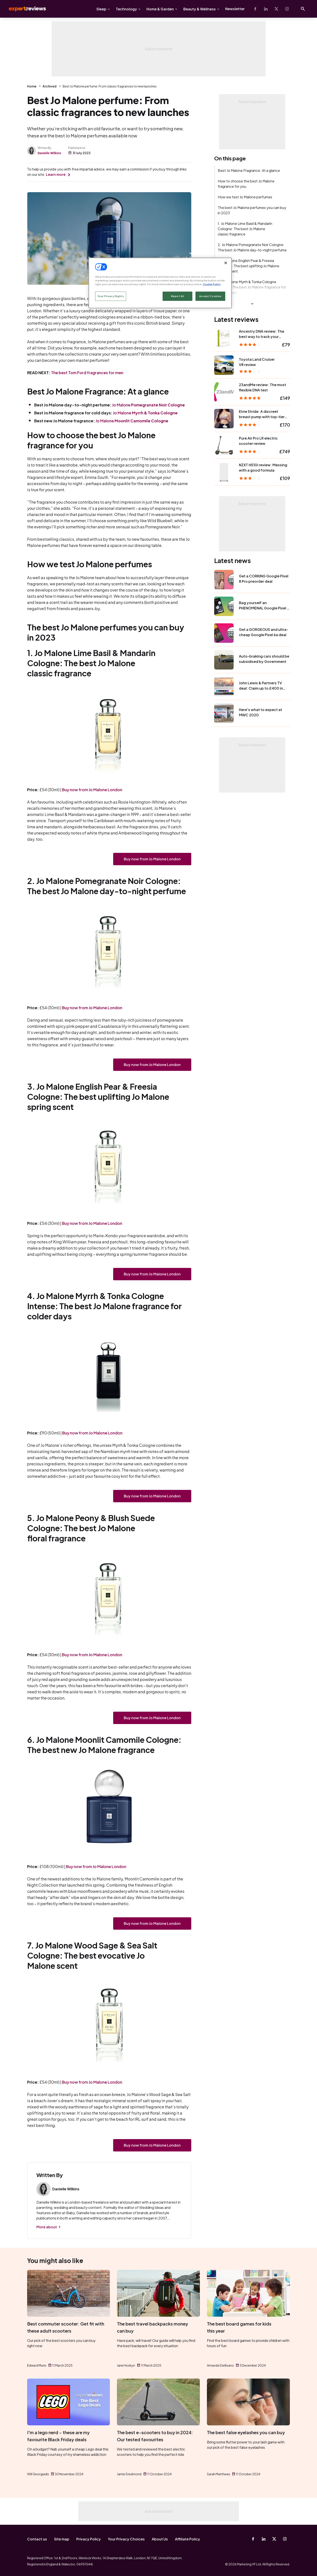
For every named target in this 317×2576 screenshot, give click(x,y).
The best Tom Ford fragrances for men (87, 372)
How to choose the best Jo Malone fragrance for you (246, 184)
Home (31, 86)
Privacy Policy (88, 2539)
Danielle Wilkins (49, 153)
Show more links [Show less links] (252, 304)
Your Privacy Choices (126, 2539)
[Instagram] (287, 9)
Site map (61, 2539)
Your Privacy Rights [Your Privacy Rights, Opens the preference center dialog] (111, 296)
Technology (126, 9)
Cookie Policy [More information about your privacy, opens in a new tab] (212, 284)
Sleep (101, 9)
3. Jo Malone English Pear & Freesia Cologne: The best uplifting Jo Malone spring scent (248, 265)
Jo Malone (148, 404)
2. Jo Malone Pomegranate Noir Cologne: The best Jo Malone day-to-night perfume (252, 247)
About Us (160, 2539)
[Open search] (303, 9)
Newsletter (235, 8)
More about (46, 2227)
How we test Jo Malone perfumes (245, 197)
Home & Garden (160, 9)
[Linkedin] (266, 9)
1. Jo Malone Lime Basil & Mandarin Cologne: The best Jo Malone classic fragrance (245, 228)
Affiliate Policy (187, 2539)
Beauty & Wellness (199, 9)
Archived (49, 86)
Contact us (37, 2539)
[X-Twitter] (276, 9)
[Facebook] (255, 9)
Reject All (177, 296)
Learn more (56, 174)
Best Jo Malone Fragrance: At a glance (249, 170)
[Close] (226, 263)
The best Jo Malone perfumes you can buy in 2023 (252, 210)
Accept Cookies (210, 296)
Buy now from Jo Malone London (92, 789)
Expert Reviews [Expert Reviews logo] (24, 8)
